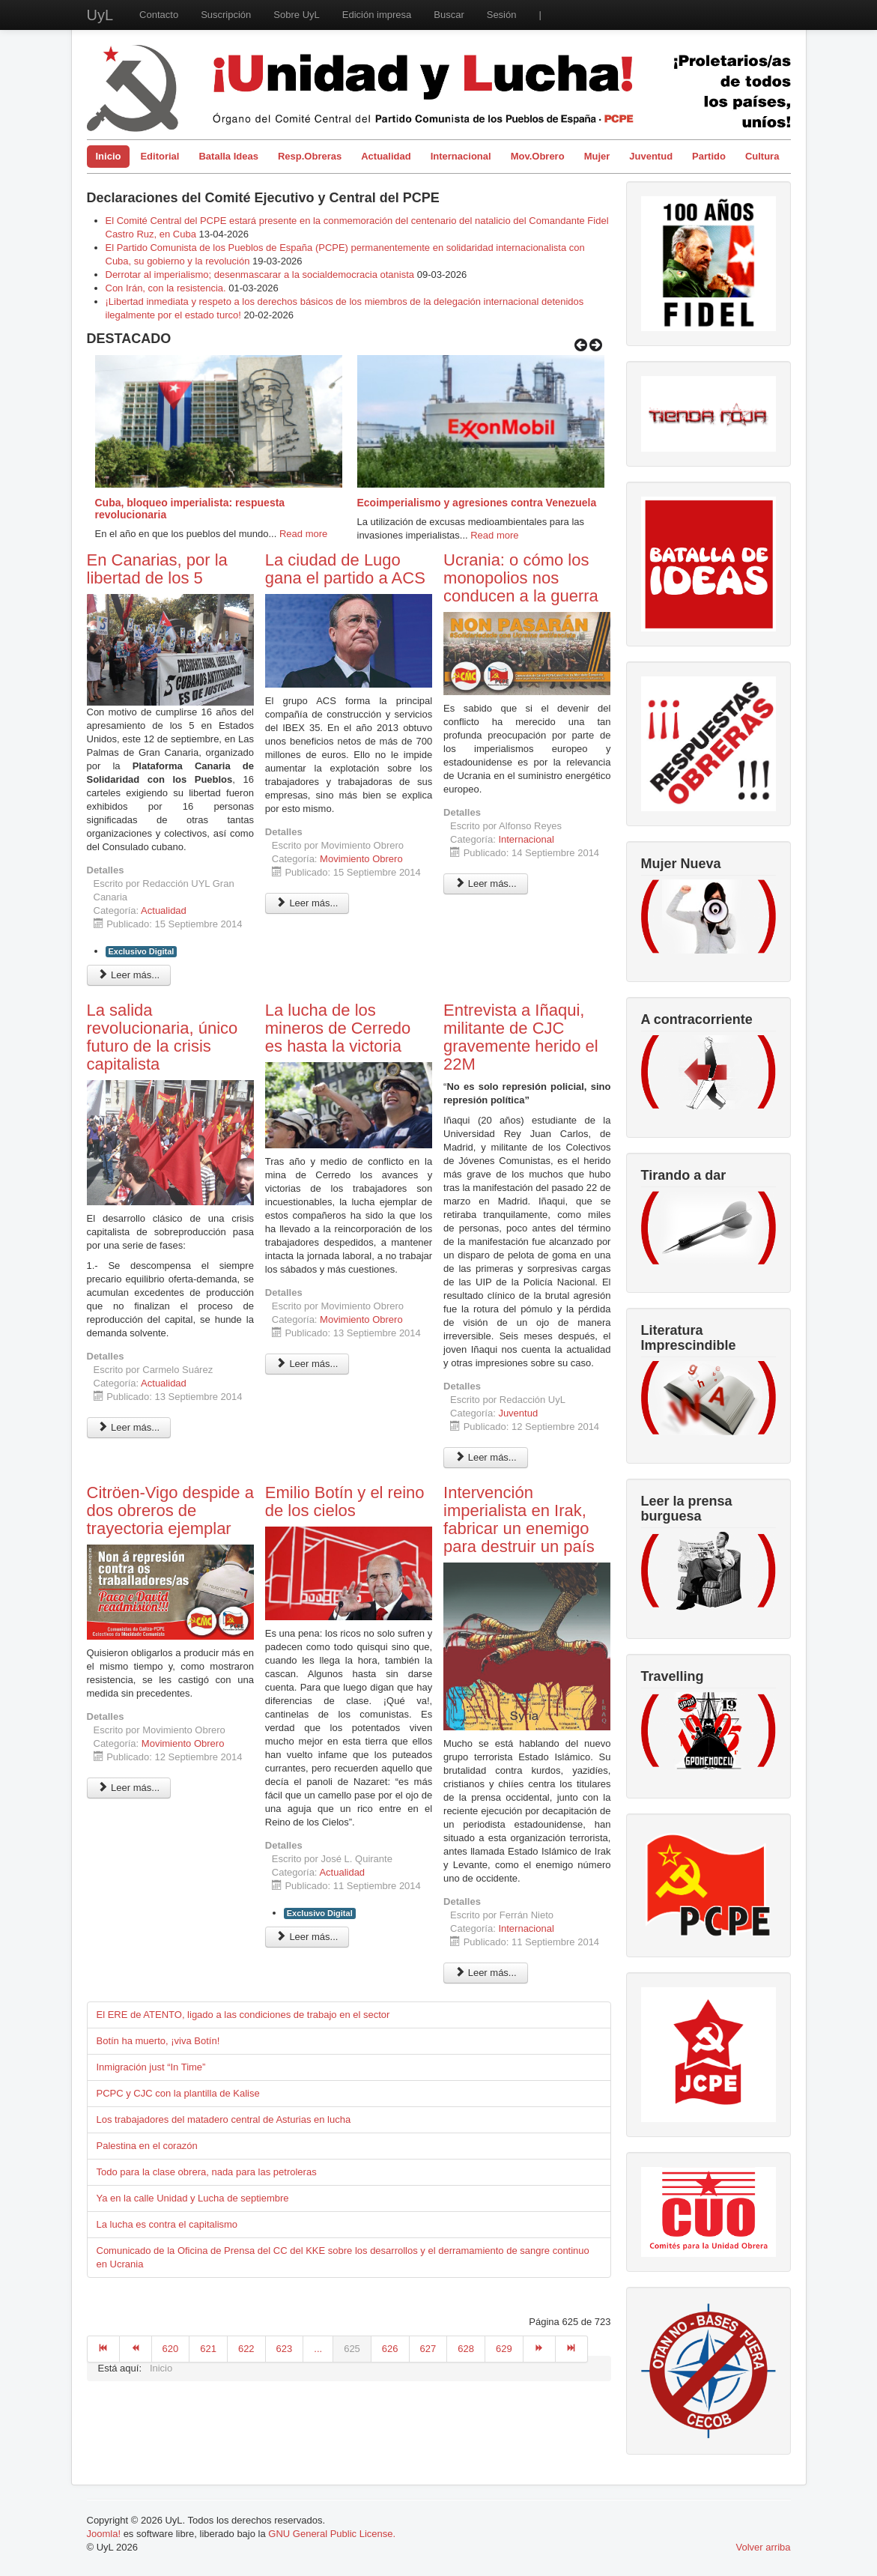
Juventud (651, 156)
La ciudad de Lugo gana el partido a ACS (345, 569)
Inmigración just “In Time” (151, 2067)
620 (171, 2348)
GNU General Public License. (331, 2533)
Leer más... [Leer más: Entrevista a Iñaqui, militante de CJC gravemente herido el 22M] (486, 1457)
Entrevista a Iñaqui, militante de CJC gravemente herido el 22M (520, 1037)
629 (504, 2348)
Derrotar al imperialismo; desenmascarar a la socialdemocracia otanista (260, 274)
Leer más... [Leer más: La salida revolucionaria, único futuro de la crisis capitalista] (129, 1427)
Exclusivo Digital (142, 951)
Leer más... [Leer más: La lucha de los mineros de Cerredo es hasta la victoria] (307, 1363)
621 (208, 2348)
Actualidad (385, 156)
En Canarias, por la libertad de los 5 (157, 569)
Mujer (597, 156)
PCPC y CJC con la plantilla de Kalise (178, 2093)
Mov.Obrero (538, 156)
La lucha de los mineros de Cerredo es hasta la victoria (337, 1028)
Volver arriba (763, 2547)
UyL (100, 15)
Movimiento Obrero (361, 858)
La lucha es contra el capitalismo (167, 2224)
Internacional (461, 156)
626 (390, 2348)
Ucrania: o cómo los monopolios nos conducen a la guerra (520, 578)
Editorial (159, 156)
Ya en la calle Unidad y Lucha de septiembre (193, 2198)
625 (352, 2348)
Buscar (449, 14)
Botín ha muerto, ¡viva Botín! (158, 2040)
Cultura (762, 156)
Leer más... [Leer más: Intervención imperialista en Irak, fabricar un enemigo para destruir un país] (486, 1972)
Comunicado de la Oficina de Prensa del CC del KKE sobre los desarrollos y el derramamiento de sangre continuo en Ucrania (343, 2257)
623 (284, 2348)
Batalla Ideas (228, 156)
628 (466, 2348)
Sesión (502, 14)
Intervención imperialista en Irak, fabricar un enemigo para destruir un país (519, 1519)
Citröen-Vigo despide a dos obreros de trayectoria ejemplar (170, 1510)
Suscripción (226, 14)
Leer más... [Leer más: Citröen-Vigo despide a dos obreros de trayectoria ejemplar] (129, 1787)
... (318, 2348)
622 (246, 2348)
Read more (303, 533)
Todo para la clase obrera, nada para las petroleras (207, 2172)
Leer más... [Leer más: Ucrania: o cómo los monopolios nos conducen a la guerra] (486, 883)
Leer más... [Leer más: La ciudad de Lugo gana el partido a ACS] (307, 903)
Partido (709, 156)
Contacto (158, 14)
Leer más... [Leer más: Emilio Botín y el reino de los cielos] (307, 1936)
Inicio (108, 156)
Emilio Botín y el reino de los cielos (345, 1501)
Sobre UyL (296, 14)
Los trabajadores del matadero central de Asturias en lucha (224, 2119)
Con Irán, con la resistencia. (167, 288)
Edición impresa (377, 14)
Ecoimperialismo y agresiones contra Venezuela (477, 503)
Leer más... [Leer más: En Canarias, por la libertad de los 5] (129, 975)
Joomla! (104, 2533)
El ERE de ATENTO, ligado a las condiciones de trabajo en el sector (243, 2014)
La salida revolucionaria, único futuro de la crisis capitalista (162, 1037)
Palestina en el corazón (147, 2145)
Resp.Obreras (310, 156)
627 (428, 2348)
